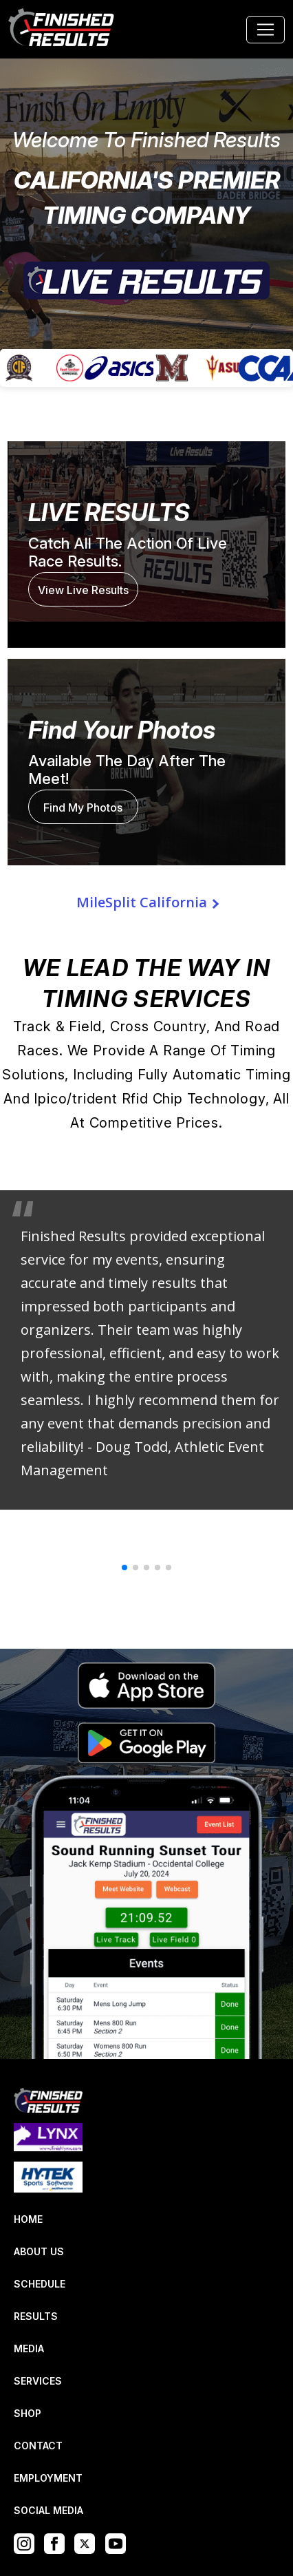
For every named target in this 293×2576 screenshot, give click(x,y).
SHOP (27, 2413)
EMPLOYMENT (48, 2478)
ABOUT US (39, 2251)
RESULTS (36, 2316)
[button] (124, 1567)
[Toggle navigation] (265, 29)
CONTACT (38, 2445)
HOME (28, 2219)
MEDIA (29, 2348)
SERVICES (38, 2381)
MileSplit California (141, 902)
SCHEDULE (39, 2284)
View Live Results (83, 590)
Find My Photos (82, 807)
